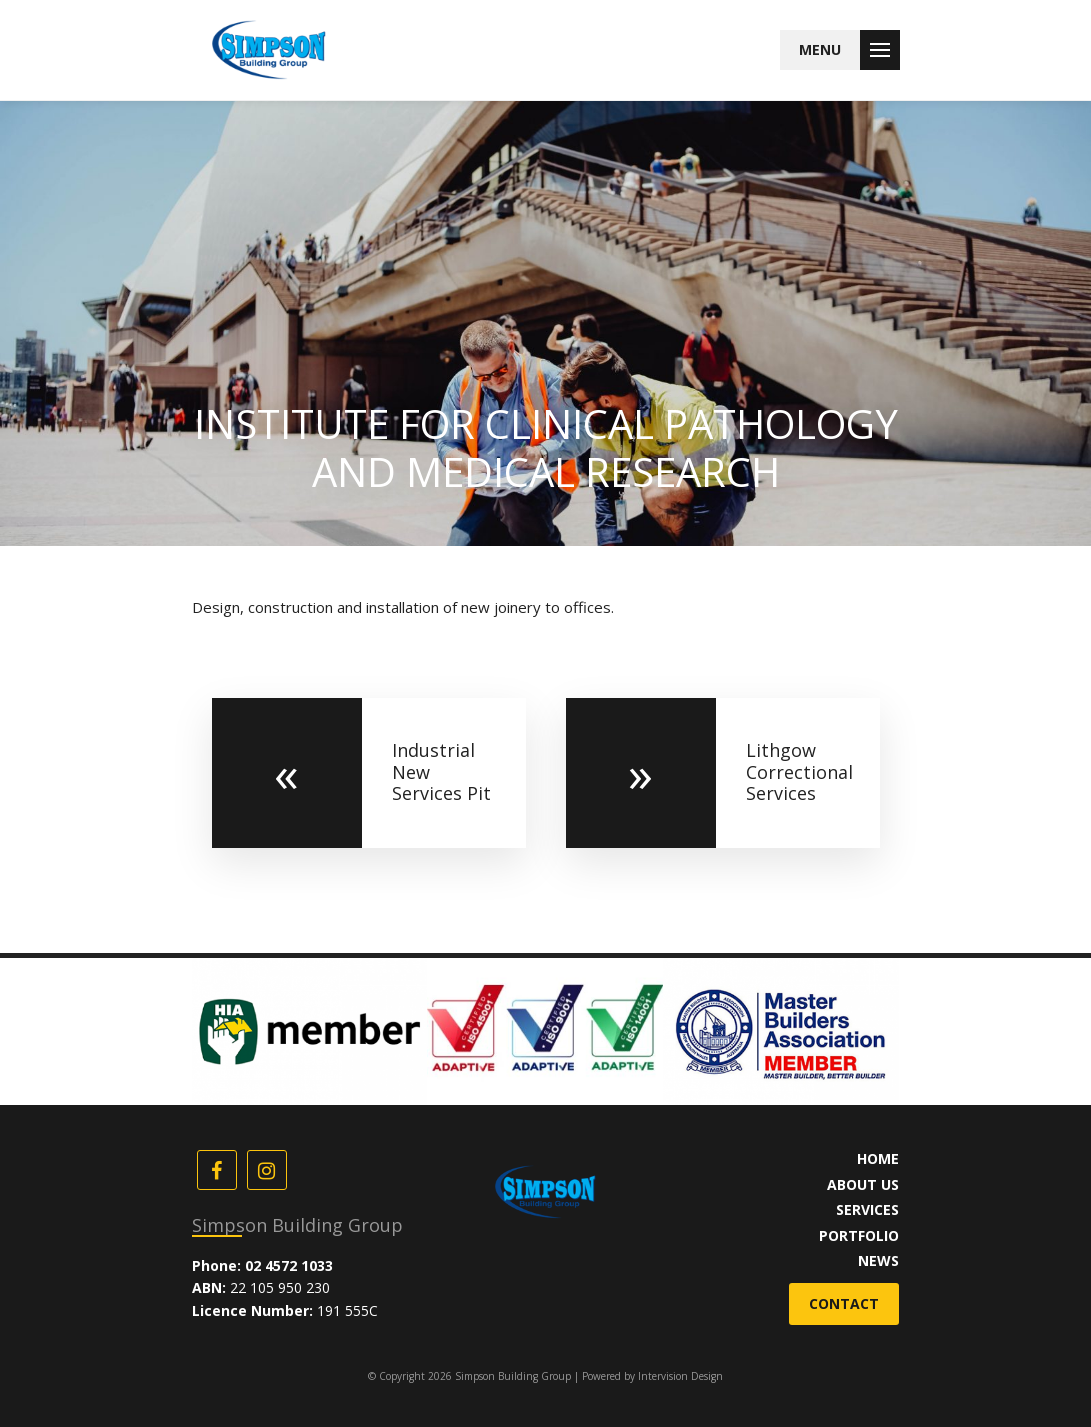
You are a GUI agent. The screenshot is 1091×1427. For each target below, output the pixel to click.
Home (878, 1158)
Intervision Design (680, 1376)
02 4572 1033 (289, 1265)
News (878, 1260)
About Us (863, 1184)
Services (867, 1209)
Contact (844, 1303)
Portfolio (859, 1235)
